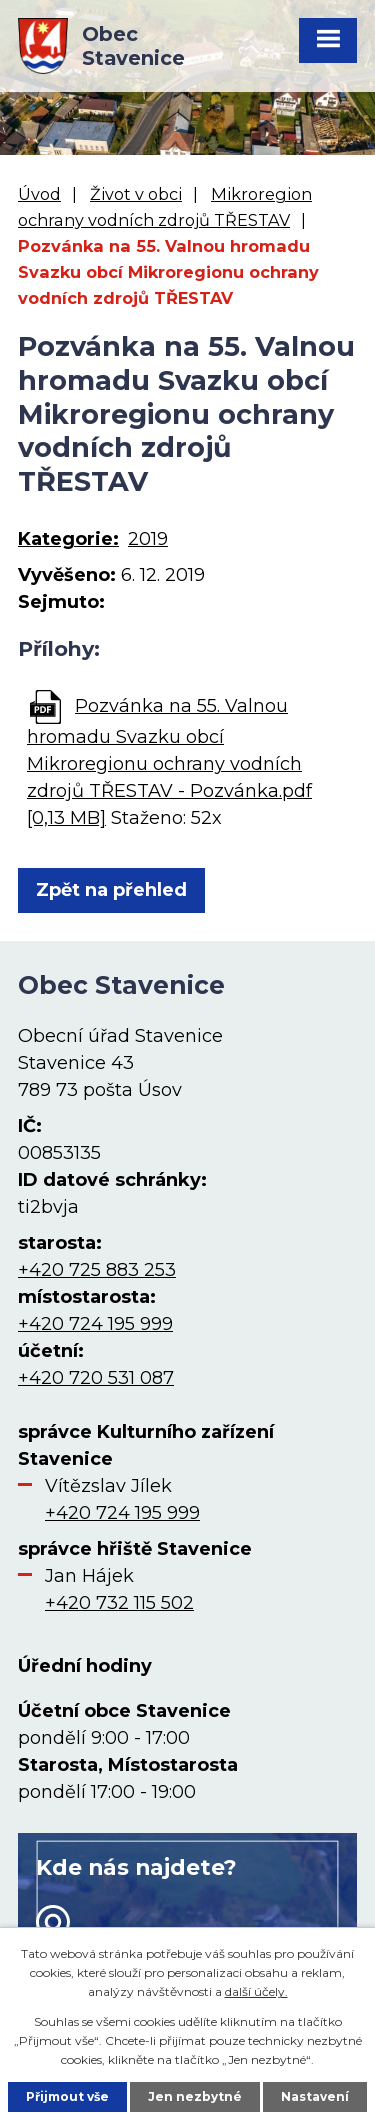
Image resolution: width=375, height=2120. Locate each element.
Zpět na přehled (111, 890)
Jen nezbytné (195, 2096)
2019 (148, 539)
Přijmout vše (67, 2096)
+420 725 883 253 (97, 1270)
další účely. (256, 1991)
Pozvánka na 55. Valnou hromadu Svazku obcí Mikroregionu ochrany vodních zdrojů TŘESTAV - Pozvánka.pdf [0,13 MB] (169, 762)
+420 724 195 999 (95, 1324)
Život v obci (136, 194)
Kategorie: (68, 539)
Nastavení (315, 2096)
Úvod (39, 194)
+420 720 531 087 (96, 1378)
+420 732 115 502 (119, 1603)
